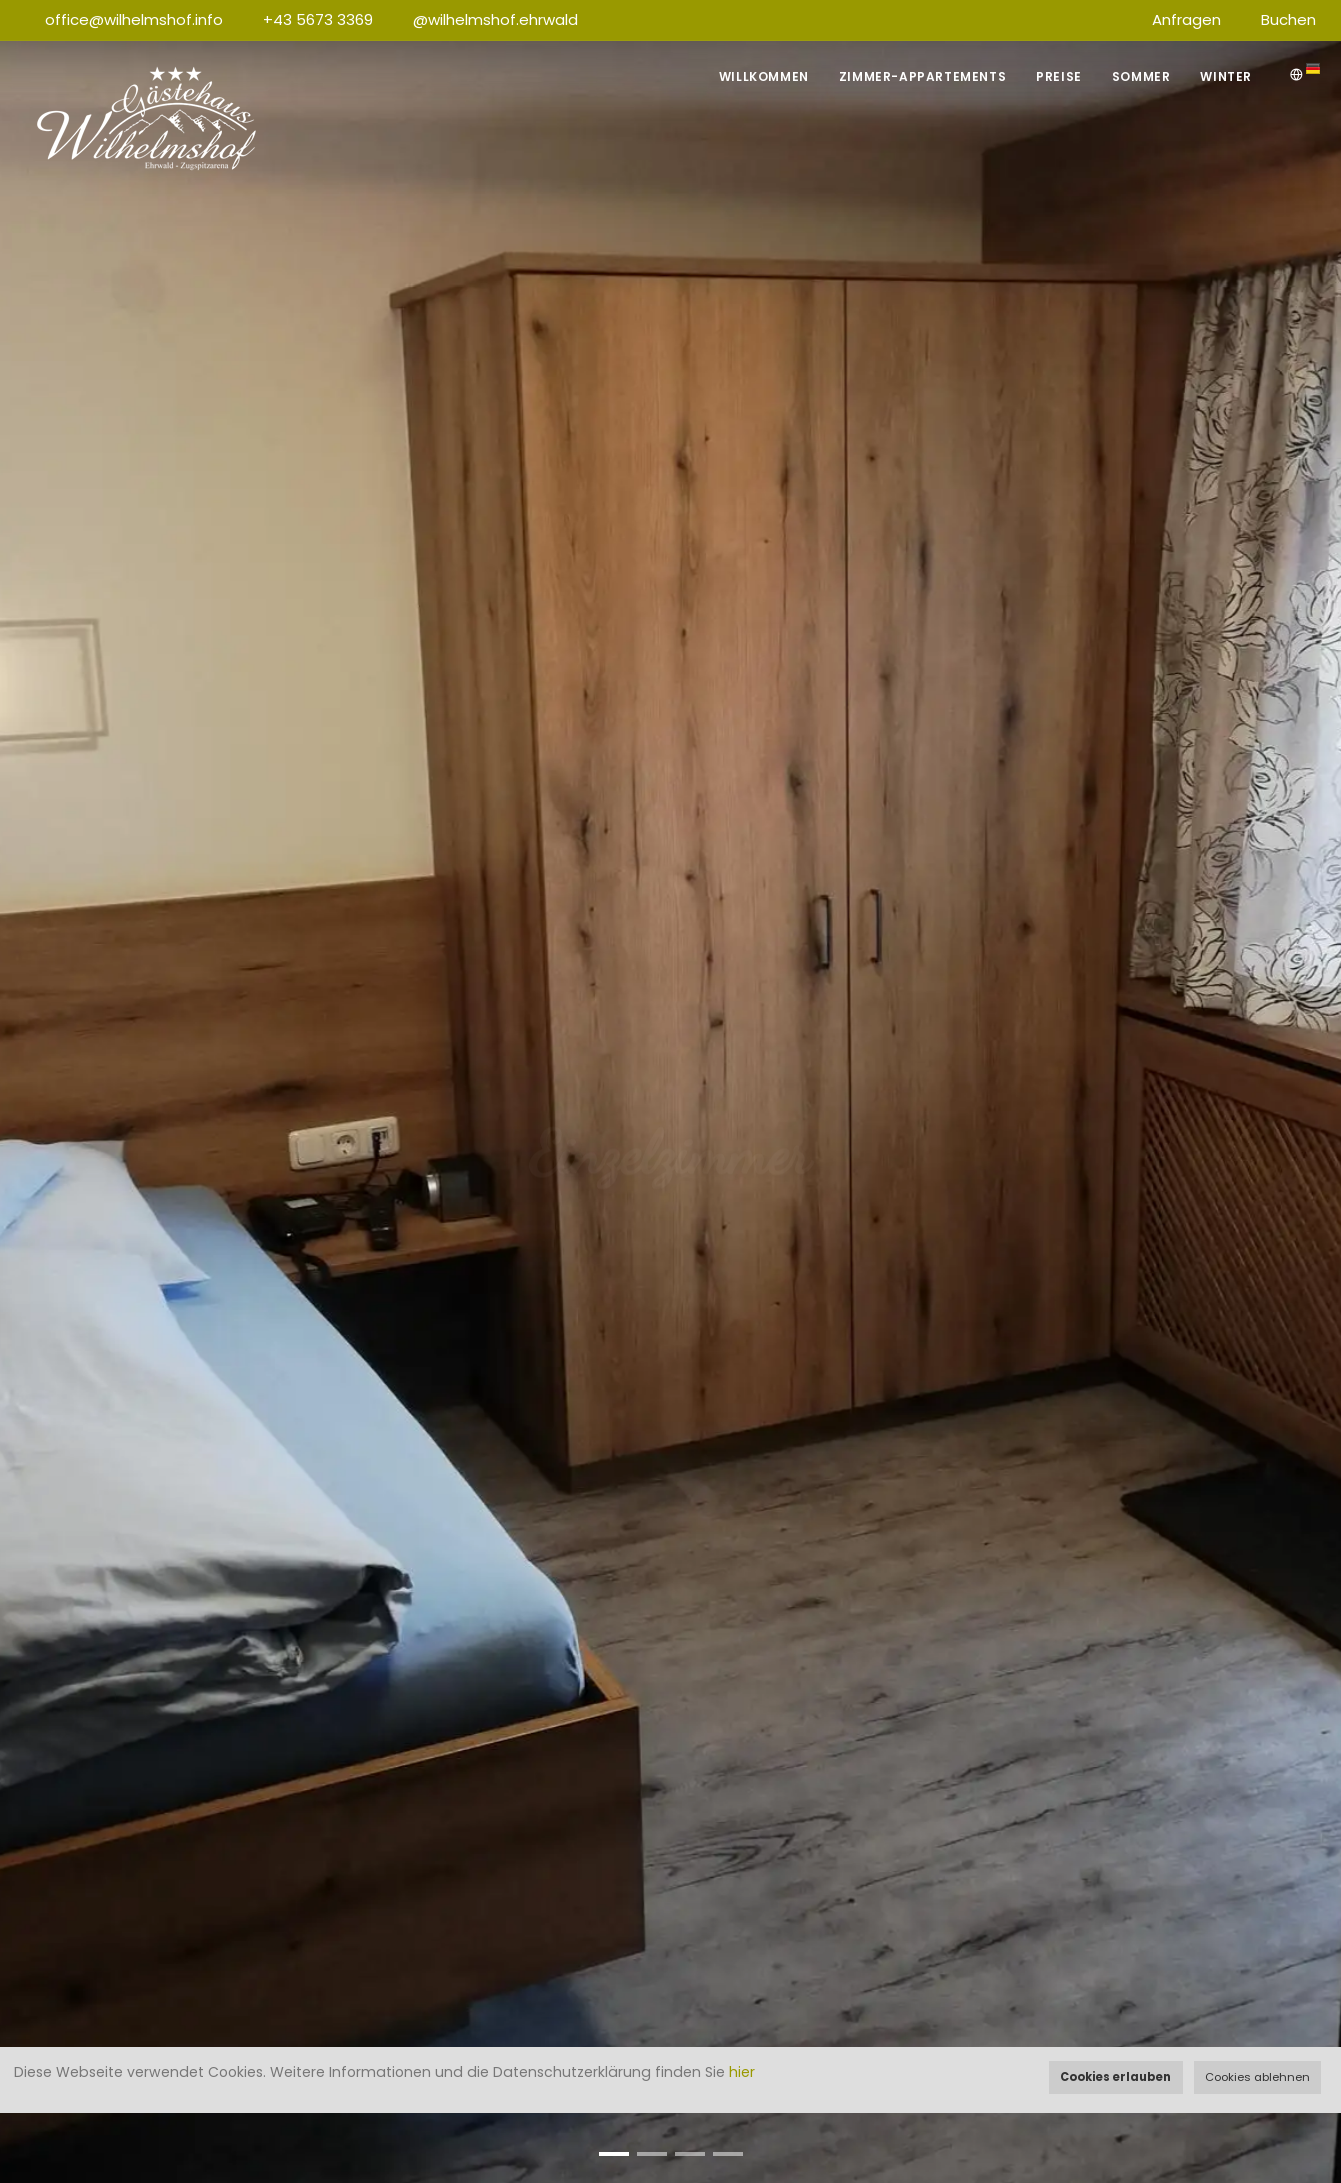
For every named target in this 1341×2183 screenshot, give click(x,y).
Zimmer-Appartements (922, 76)
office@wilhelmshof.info (134, 19)
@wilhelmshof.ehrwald (495, 19)
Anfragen (1186, 19)
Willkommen (764, 76)
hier (742, 2072)
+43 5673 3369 (318, 19)
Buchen (1288, 19)
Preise (1059, 76)
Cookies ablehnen (1257, 2077)
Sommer (1141, 76)
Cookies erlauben (1115, 2077)
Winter (1226, 76)
